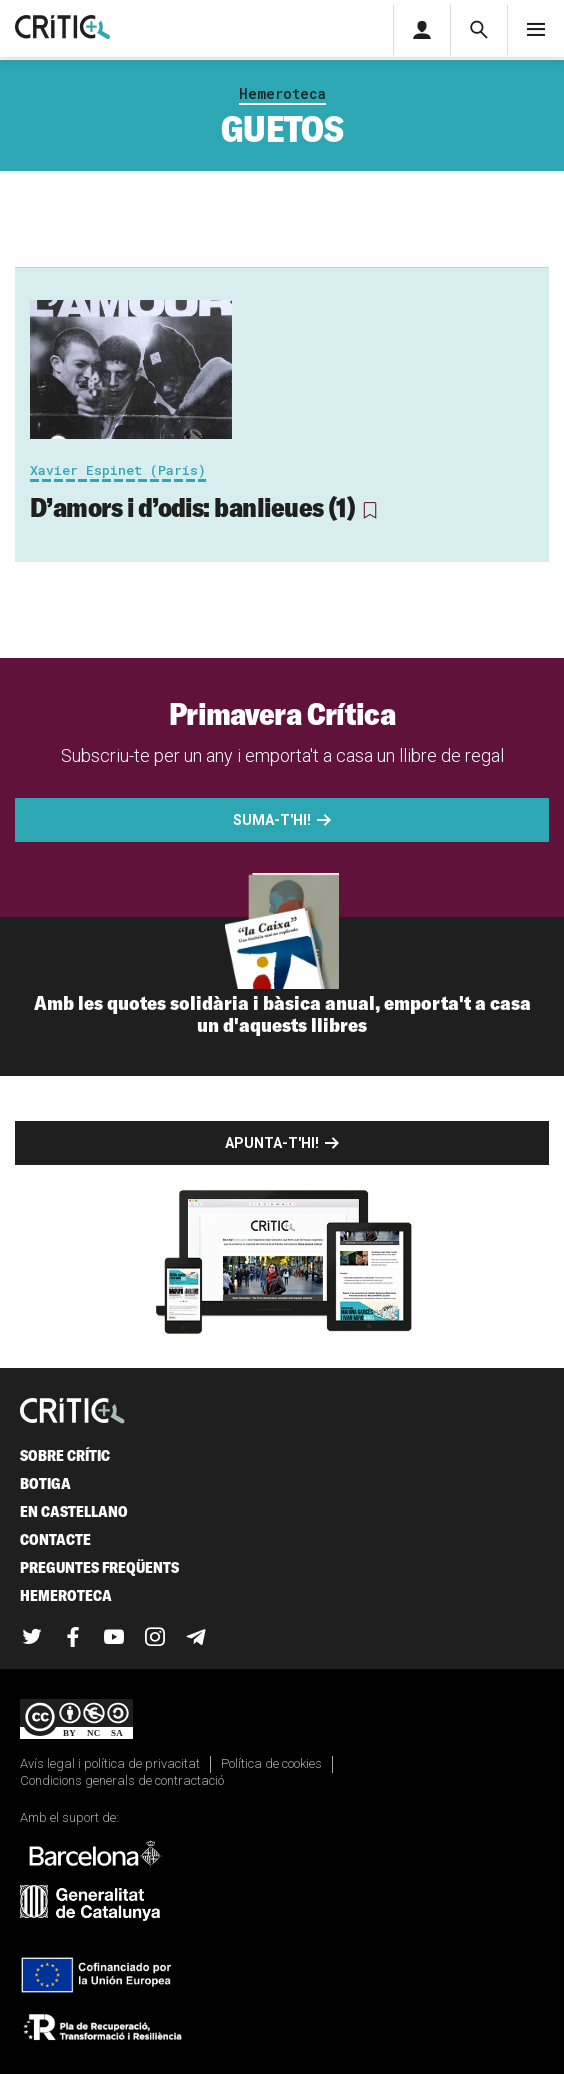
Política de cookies (271, 1763)
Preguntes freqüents (99, 1567)
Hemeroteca (282, 93)
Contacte (55, 1539)
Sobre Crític (65, 1455)
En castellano (74, 1511)
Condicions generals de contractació (122, 1780)
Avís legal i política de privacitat (110, 1763)
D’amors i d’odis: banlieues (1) (192, 507)
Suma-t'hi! (272, 820)
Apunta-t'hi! (272, 1143)
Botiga (45, 1483)
